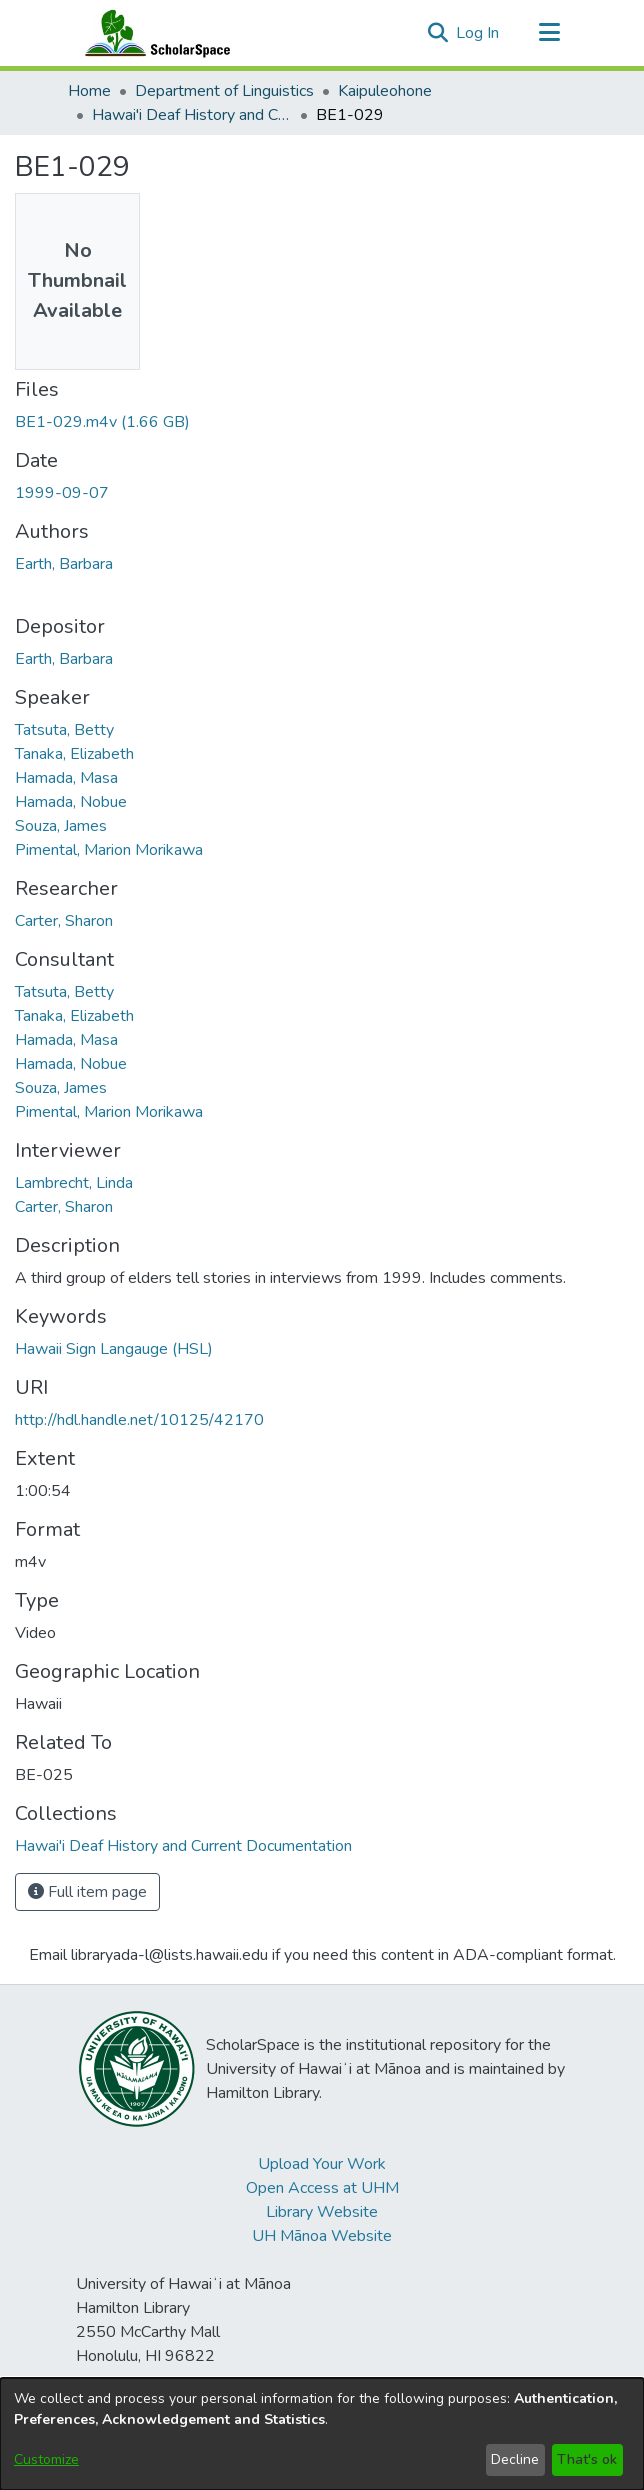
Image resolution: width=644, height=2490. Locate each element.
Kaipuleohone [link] (385, 91)
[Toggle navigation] (549, 33)
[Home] (153, 33)
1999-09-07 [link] (62, 493)
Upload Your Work (322, 2164)
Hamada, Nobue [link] (71, 802)
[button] (437, 33)
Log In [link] (478, 33)
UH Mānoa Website (322, 2236)
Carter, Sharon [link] (64, 921)
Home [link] (89, 91)
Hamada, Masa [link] (66, 778)
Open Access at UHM (322, 2188)
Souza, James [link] (61, 826)
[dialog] (322, 2434)
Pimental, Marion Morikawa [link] (109, 850)
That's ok (587, 2459)
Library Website (322, 2212)
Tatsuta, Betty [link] (64, 730)
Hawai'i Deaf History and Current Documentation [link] (192, 115)
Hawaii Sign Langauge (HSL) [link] (114, 1349)
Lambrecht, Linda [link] (74, 1183)
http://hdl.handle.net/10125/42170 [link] (139, 1420)
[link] (102, 422)
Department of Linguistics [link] (224, 91)
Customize (46, 2459)
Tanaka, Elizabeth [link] (74, 754)
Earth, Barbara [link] (64, 564)
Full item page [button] (87, 1892)
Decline (515, 2459)
